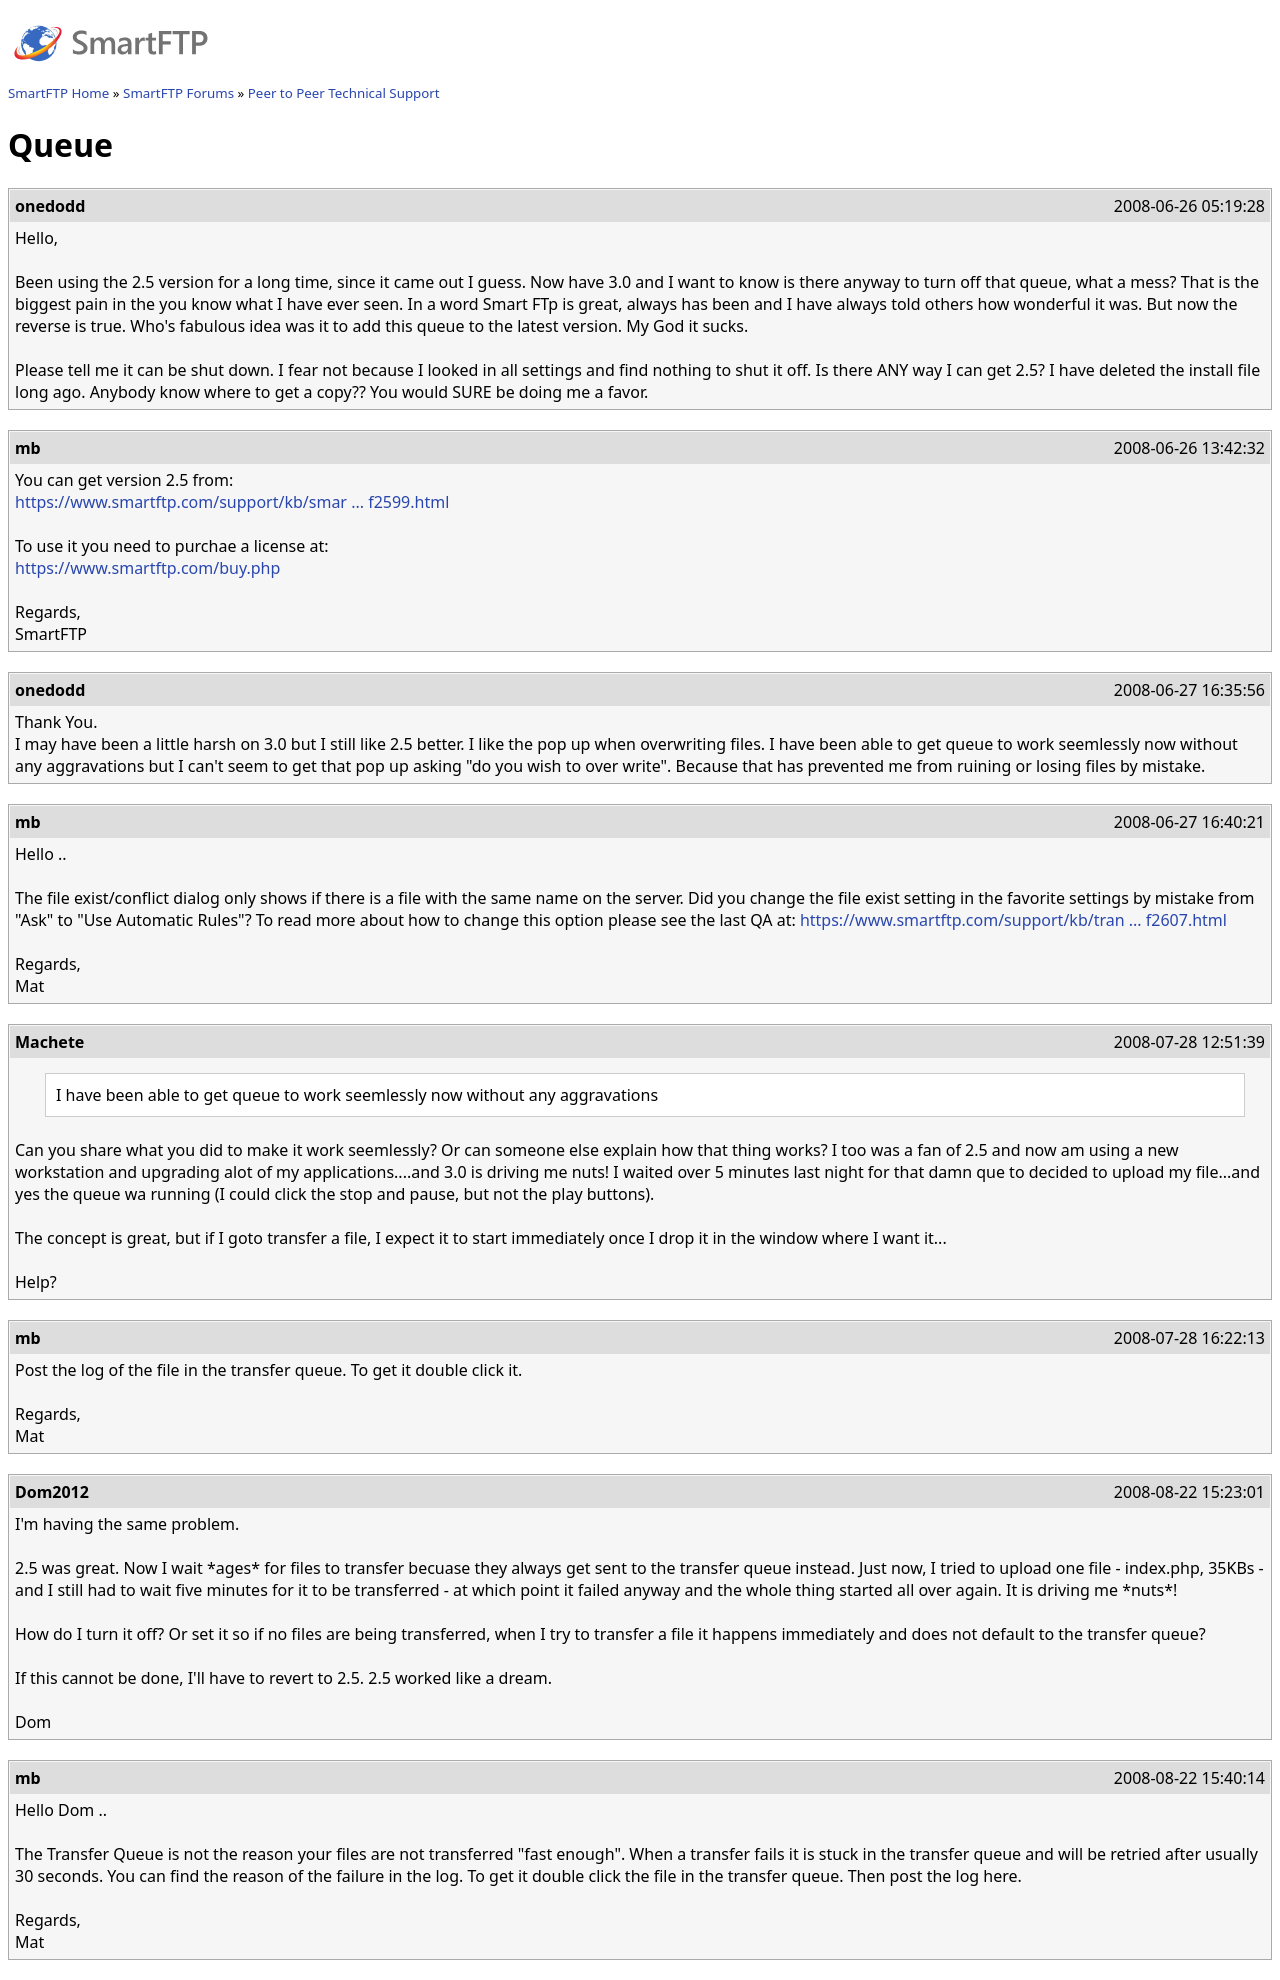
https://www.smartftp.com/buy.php (147, 568)
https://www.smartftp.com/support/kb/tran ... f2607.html (1013, 920)
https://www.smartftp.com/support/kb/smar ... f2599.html (232, 502)
